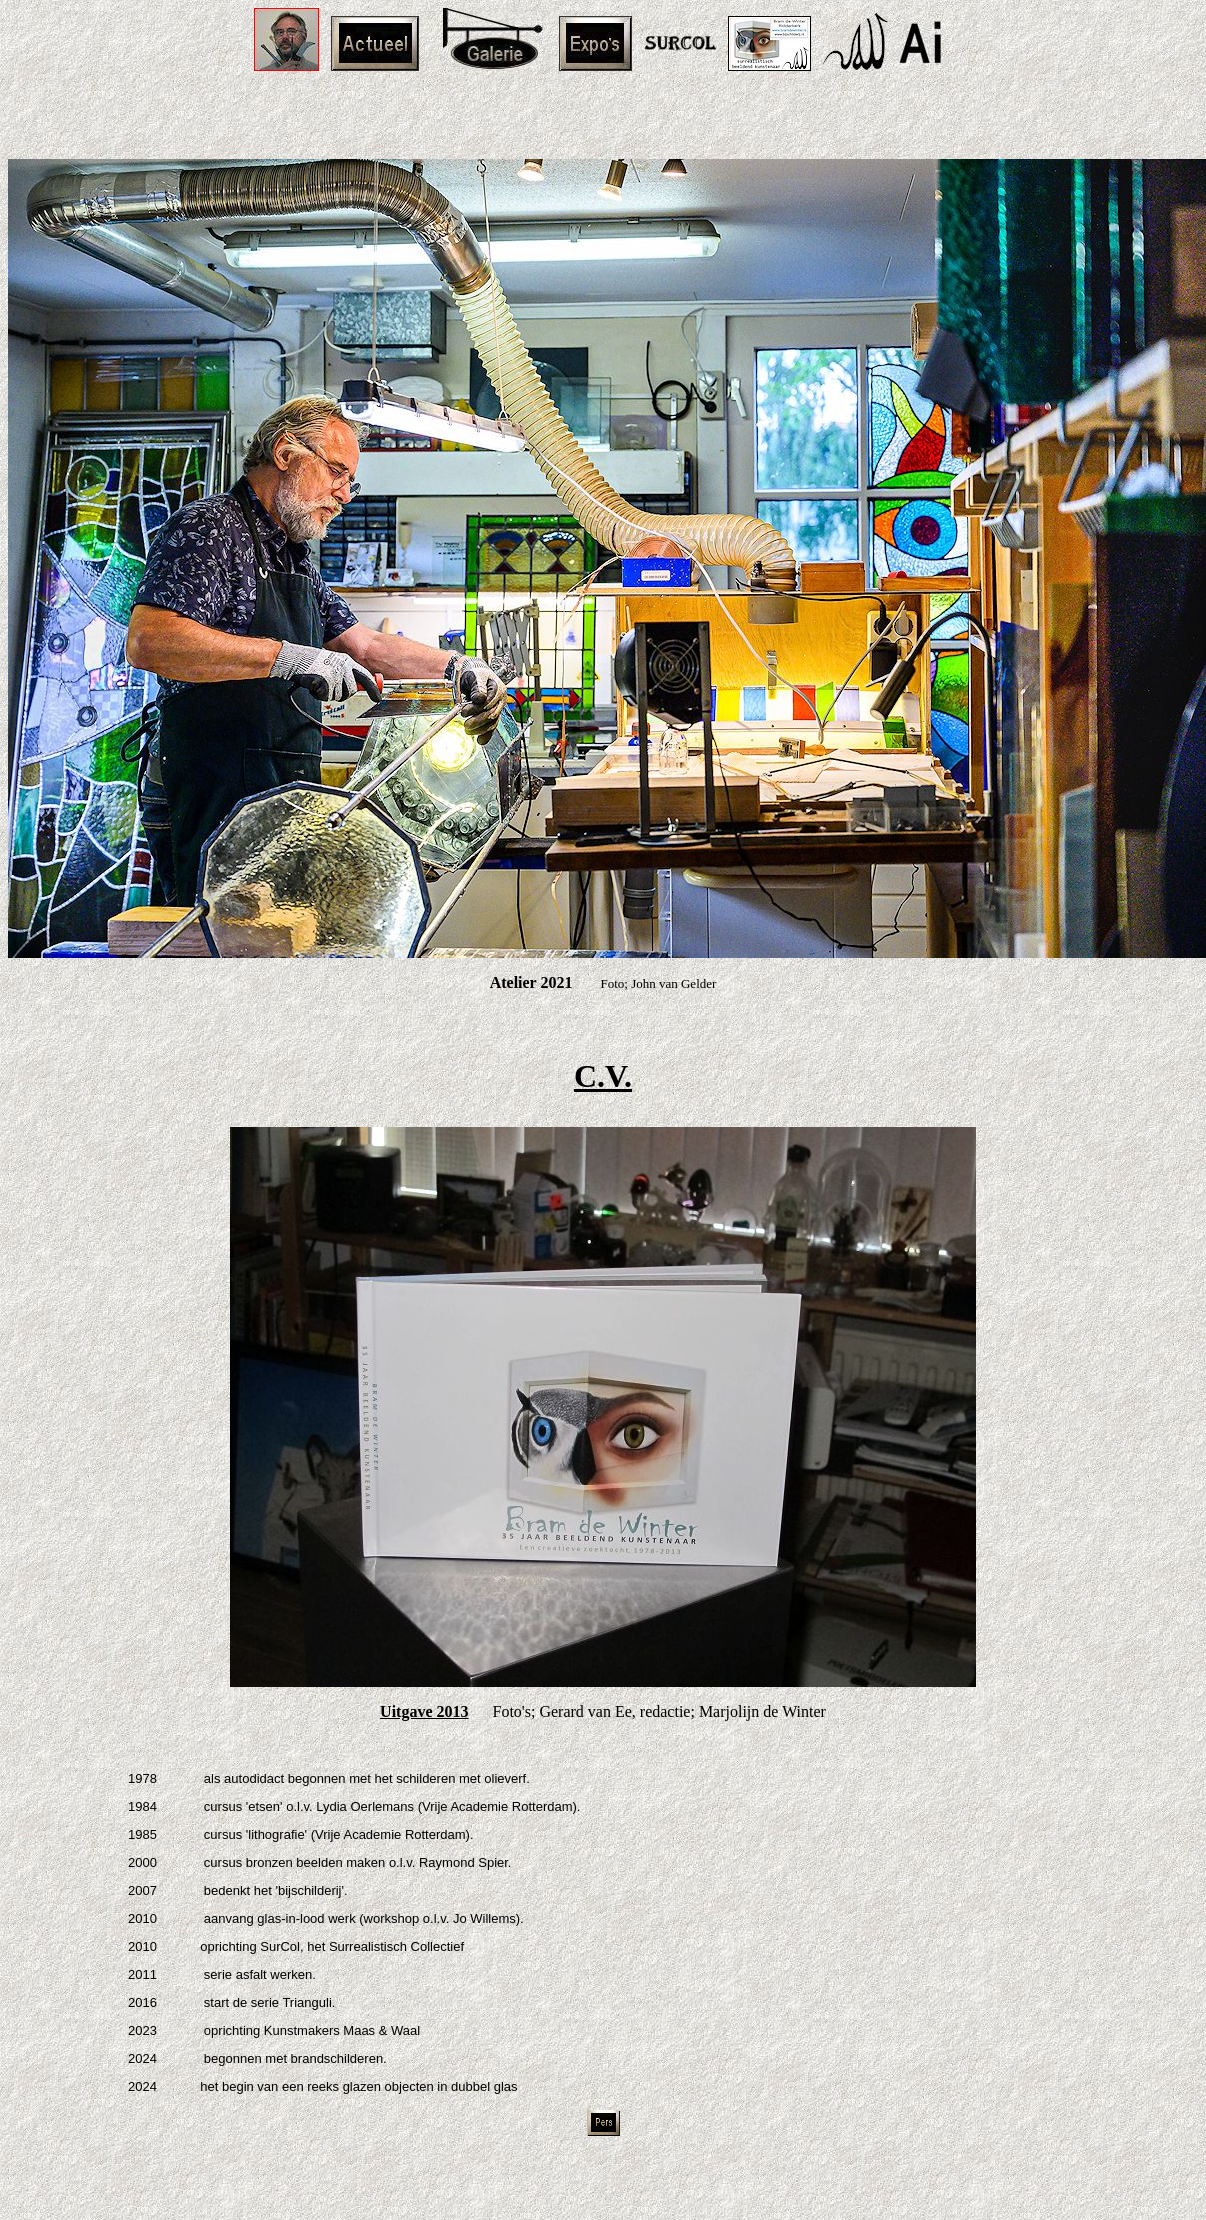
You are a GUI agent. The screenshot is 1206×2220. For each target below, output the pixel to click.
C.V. (603, 1076)
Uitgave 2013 (424, 1711)
